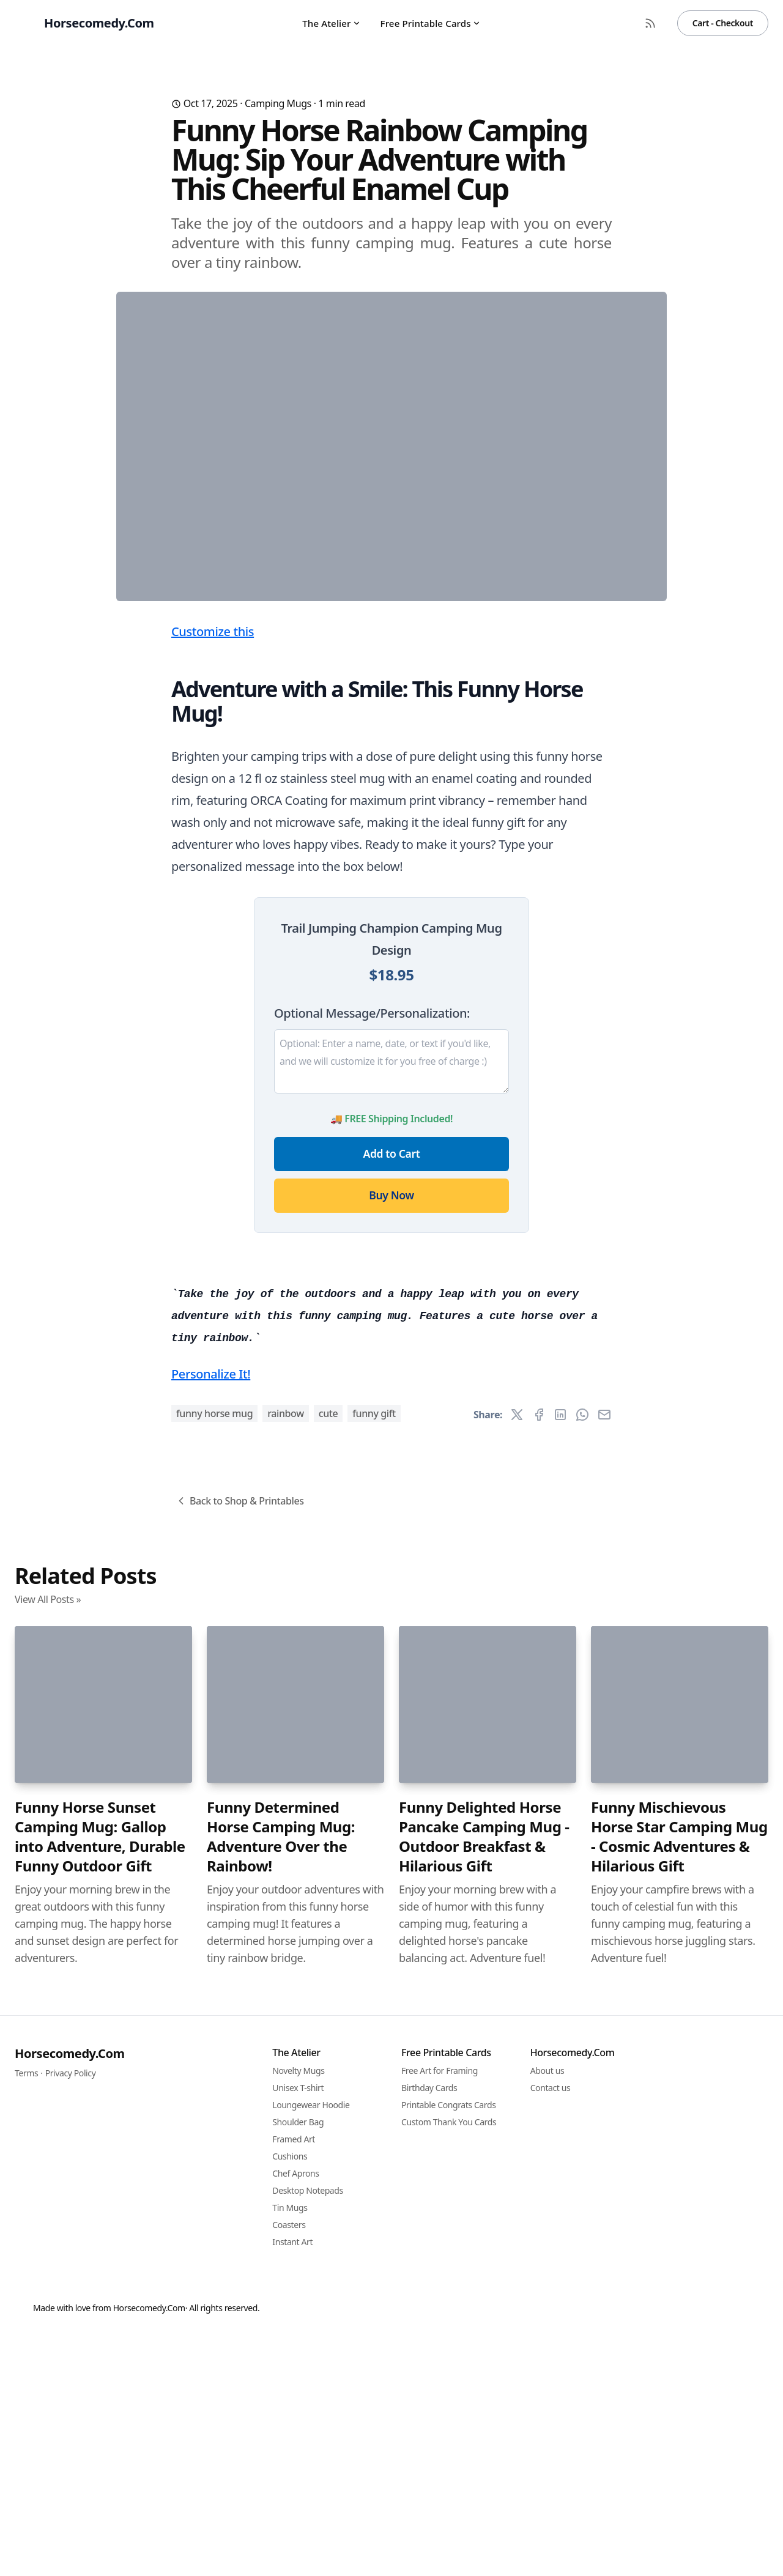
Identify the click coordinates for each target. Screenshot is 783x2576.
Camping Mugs (278, 103)
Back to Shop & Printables (239, 2182)
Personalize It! (210, 2055)
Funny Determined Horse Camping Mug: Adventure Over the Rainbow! (281, 2518)
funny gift (374, 2094)
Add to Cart (391, 1394)
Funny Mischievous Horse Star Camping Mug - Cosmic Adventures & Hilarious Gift (679, 2518)
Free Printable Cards (430, 23)
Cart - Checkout (722, 23)
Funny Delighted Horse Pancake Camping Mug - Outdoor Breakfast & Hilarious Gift (484, 2518)
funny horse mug (214, 2094)
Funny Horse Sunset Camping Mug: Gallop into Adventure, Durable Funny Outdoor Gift (100, 2518)
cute (328, 2094)
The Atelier (331, 23)
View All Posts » (48, 2280)
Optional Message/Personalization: (372, 1254)
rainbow (285, 2094)
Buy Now (391, 1436)
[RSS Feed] (650, 23)
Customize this (212, 872)
